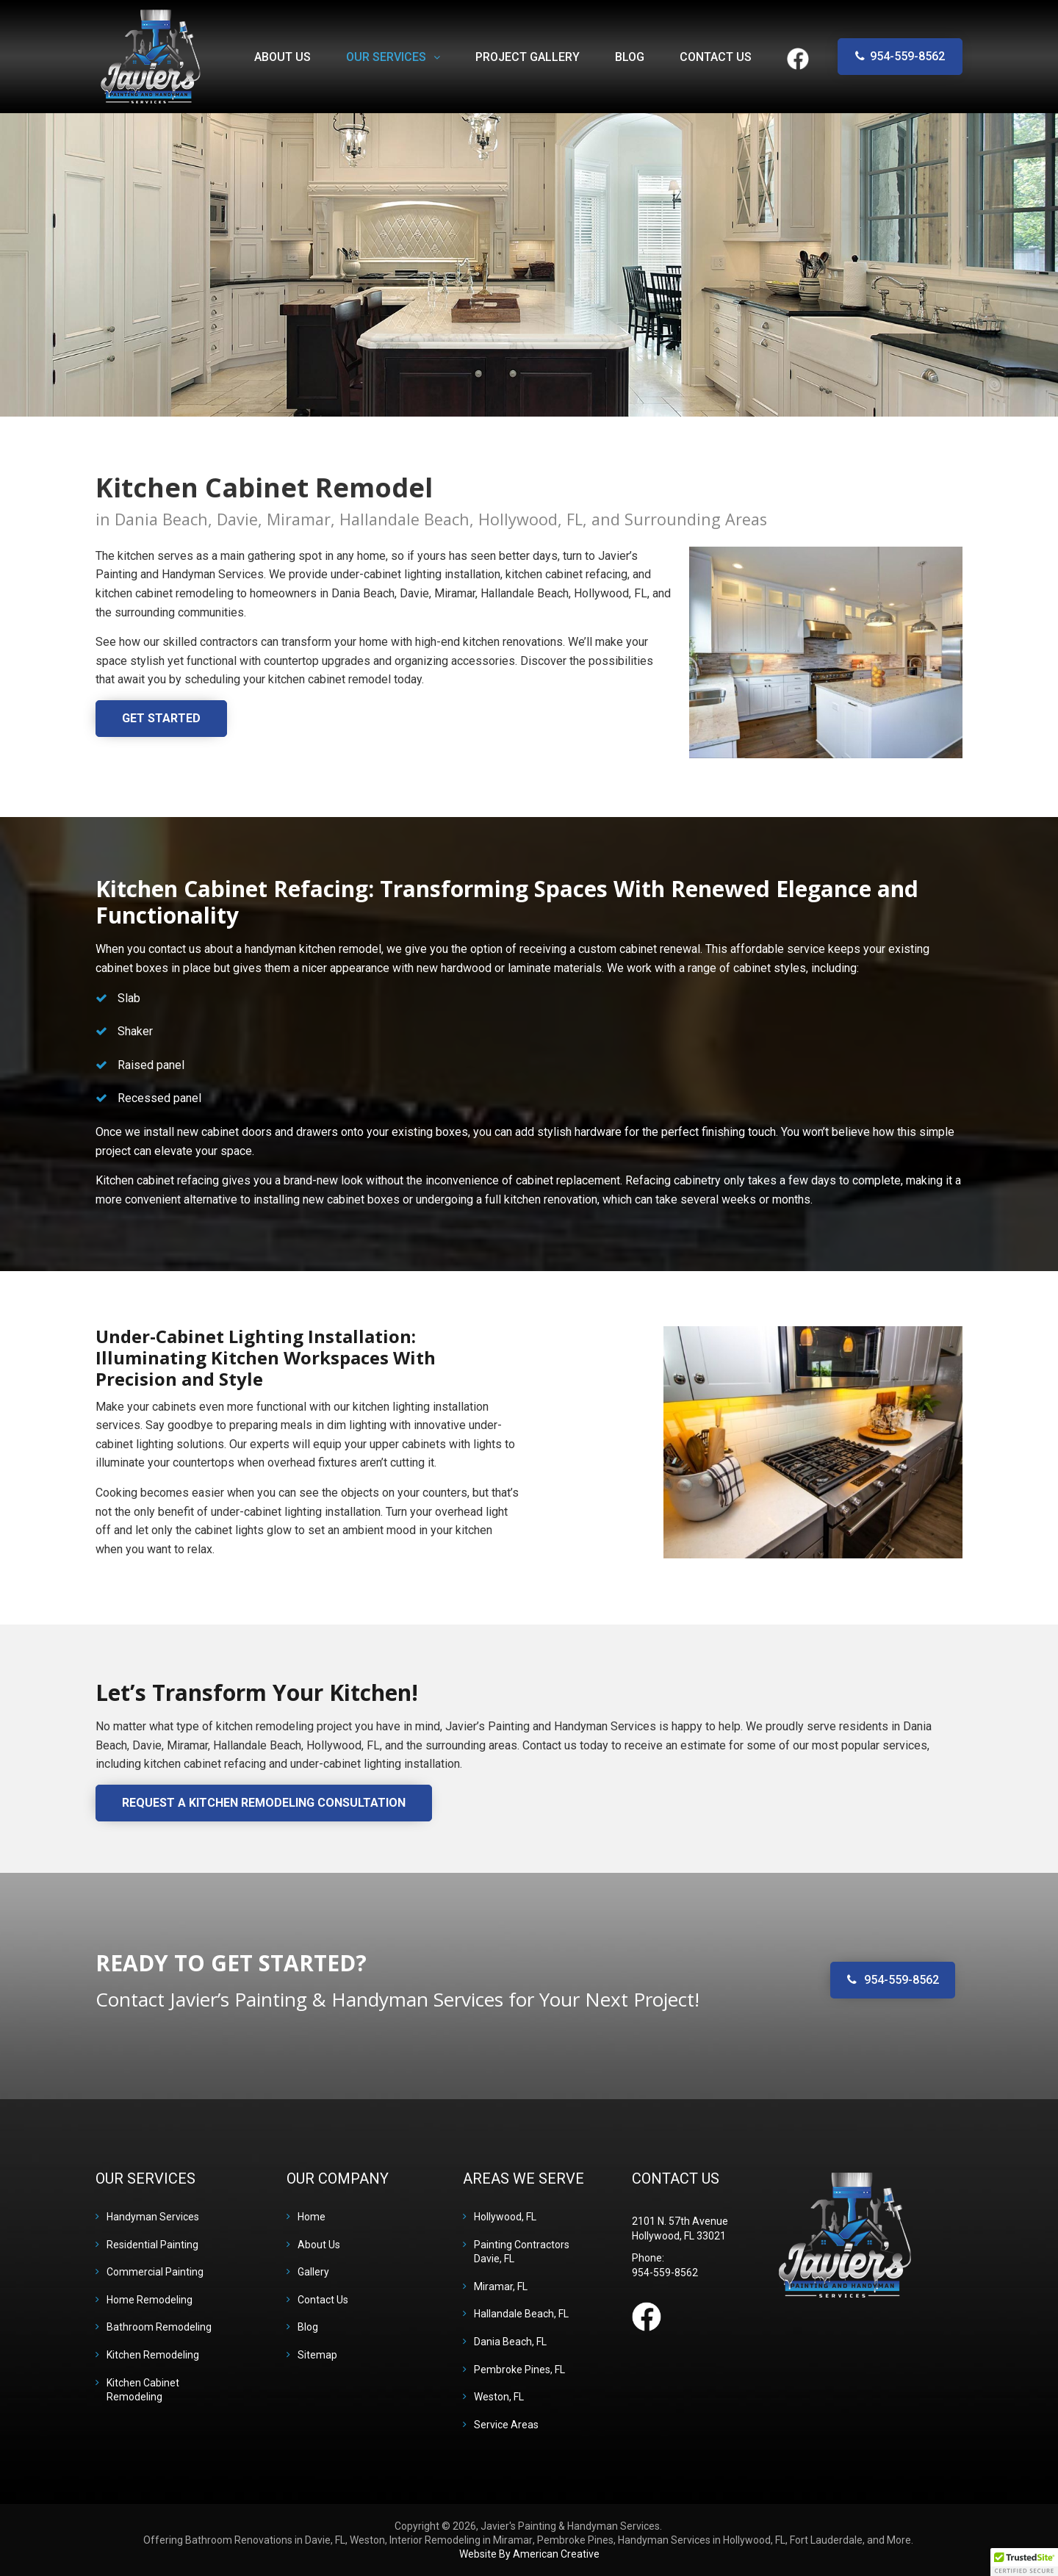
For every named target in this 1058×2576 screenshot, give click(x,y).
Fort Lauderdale (826, 2540)
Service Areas (506, 2425)
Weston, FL (499, 2397)
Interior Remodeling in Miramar (461, 2540)
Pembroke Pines (575, 2540)
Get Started (161, 718)
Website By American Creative (529, 2554)
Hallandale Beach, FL (521, 2314)
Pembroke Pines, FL (519, 2369)
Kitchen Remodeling (153, 2355)
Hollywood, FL (505, 2217)
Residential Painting (152, 2245)
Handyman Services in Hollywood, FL (701, 2540)
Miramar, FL (501, 2286)
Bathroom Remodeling (159, 2327)
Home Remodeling (149, 2300)
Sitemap (317, 2355)
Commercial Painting (155, 2272)
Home (311, 2217)
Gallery (313, 2272)
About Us (319, 2245)
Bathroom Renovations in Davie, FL (265, 2540)
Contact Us (323, 2300)
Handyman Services (153, 2217)
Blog (308, 2327)
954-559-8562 (907, 56)
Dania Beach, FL (510, 2341)
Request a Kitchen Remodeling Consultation (264, 1803)
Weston (367, 2540)
